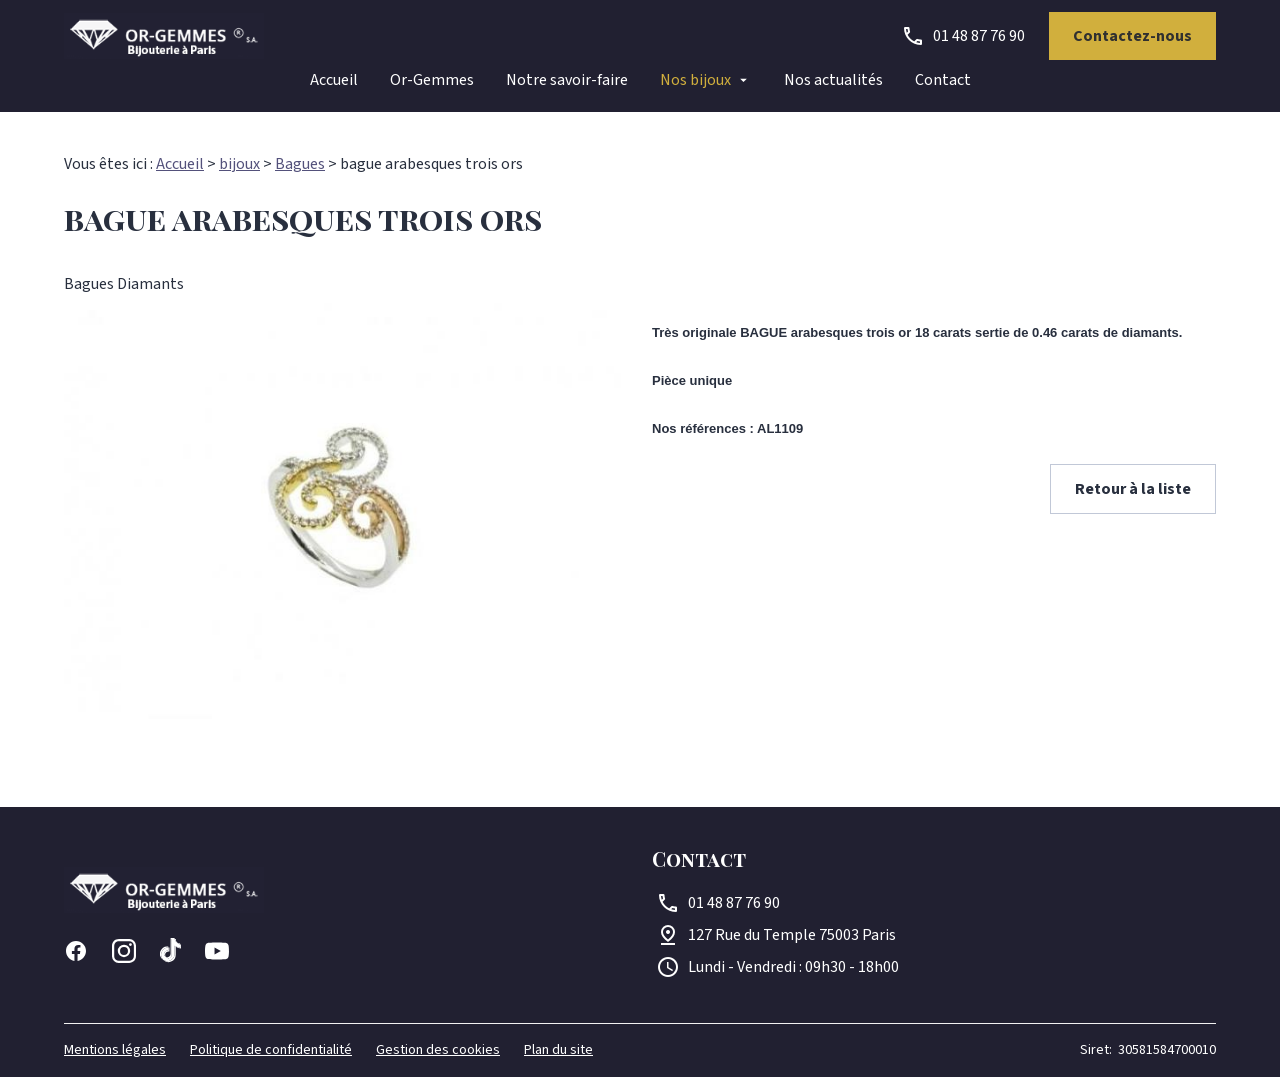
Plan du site (558, 1050)
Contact (943, 80)
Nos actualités (833, 80)
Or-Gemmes (432, 80)
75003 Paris (792, 935)
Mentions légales (115, 1050)
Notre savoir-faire (567, 80)
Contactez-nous (1132, 36)
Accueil (334, 80)
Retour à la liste (1133, 489)
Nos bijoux (695, 80)
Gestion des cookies (438, 1050)
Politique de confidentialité (271, 1050)
